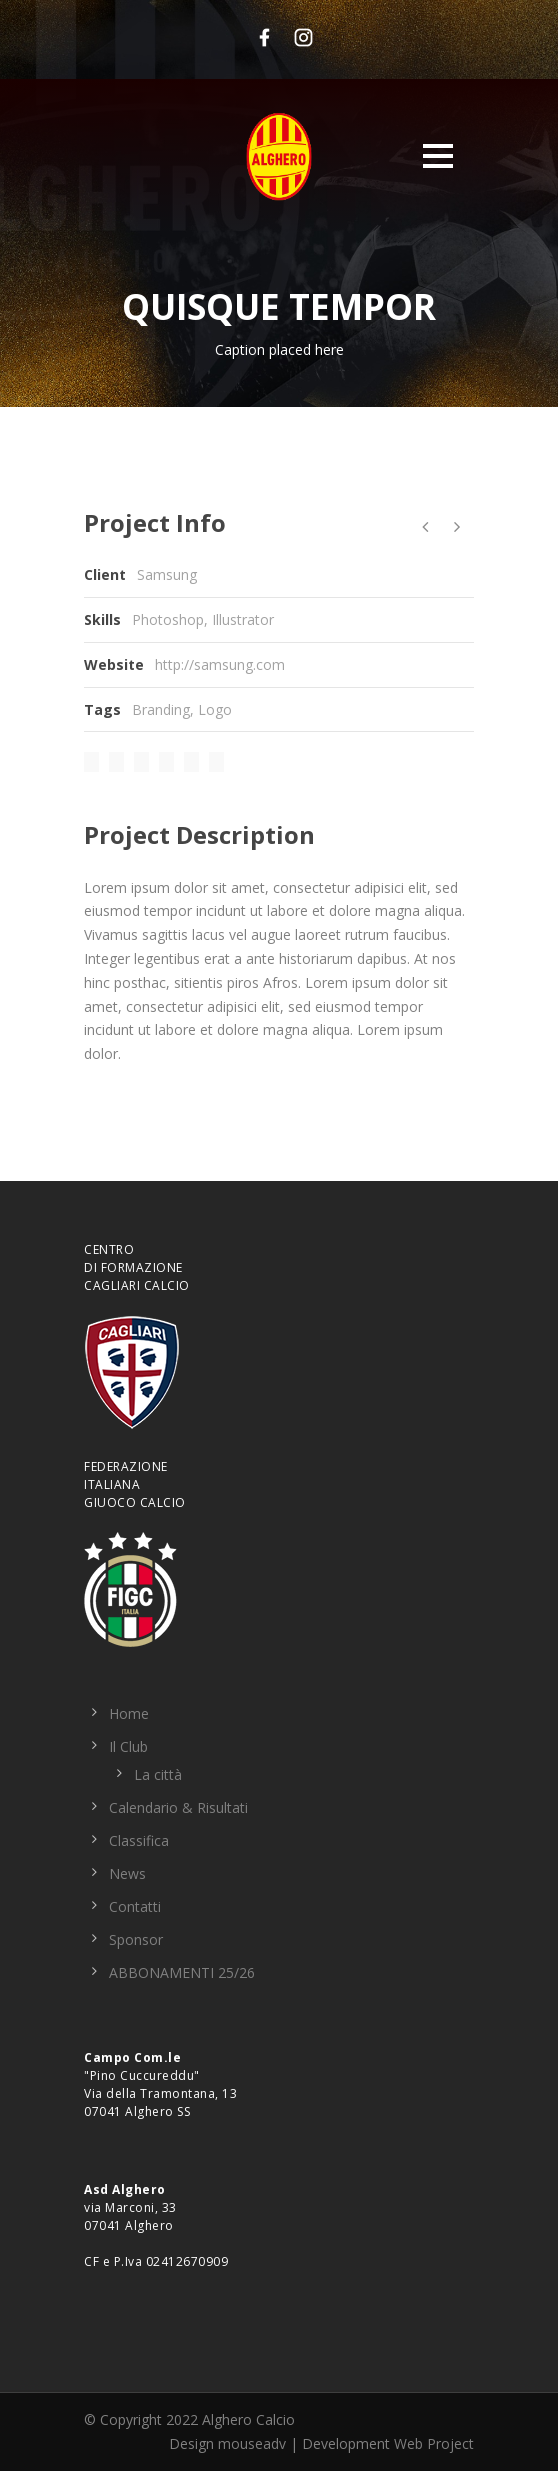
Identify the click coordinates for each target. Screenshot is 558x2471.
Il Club (128, 1746)
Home (129, 1713)
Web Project (434, 2443)
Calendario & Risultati (178, 1807)
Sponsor (136, 1939)
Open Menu (437, 155)
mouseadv (252, 2443)
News (127, 1873)
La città (158, 1774)
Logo (215, 709)
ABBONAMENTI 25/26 (182, 1972)
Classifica (139, 1840)
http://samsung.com (220, 664)
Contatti (135, 1906)
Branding (161, 709)
